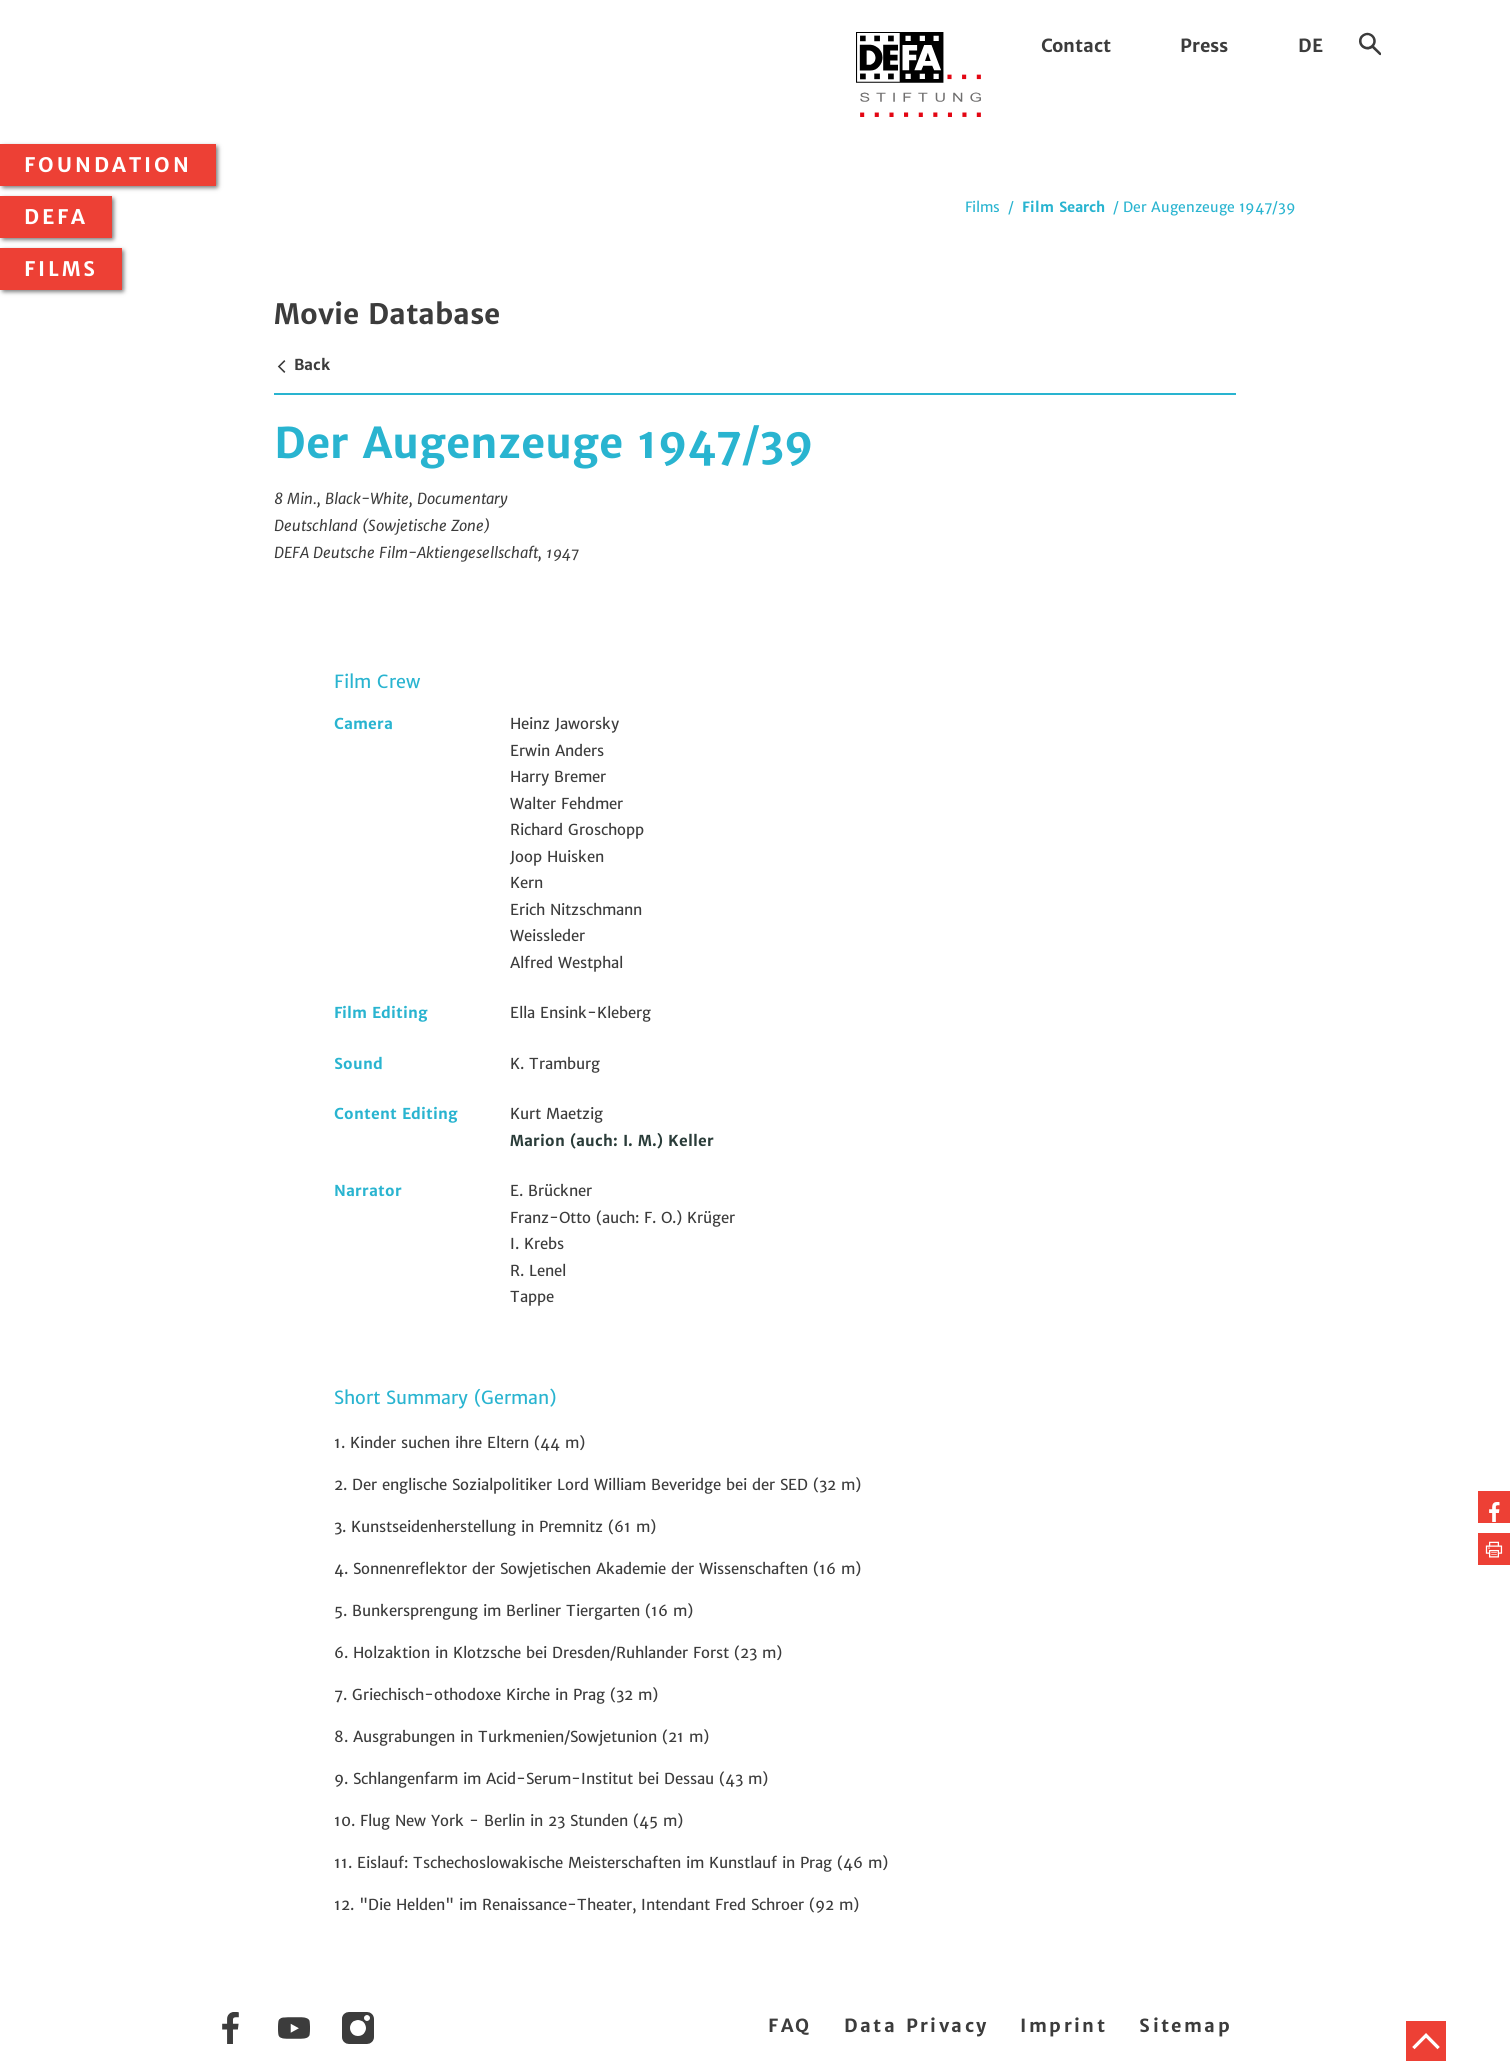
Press (1204, 45)
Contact (1076, 45)
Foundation (108, 165)
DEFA (56, 217)
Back (302, 364)
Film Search (1063, 207)
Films (61, 269)
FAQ (789, 2025)
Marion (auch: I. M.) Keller (612, 1140)
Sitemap (1185, 2025)
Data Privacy (916, 2025)
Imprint (1063, 2025)
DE (1310, 45)
